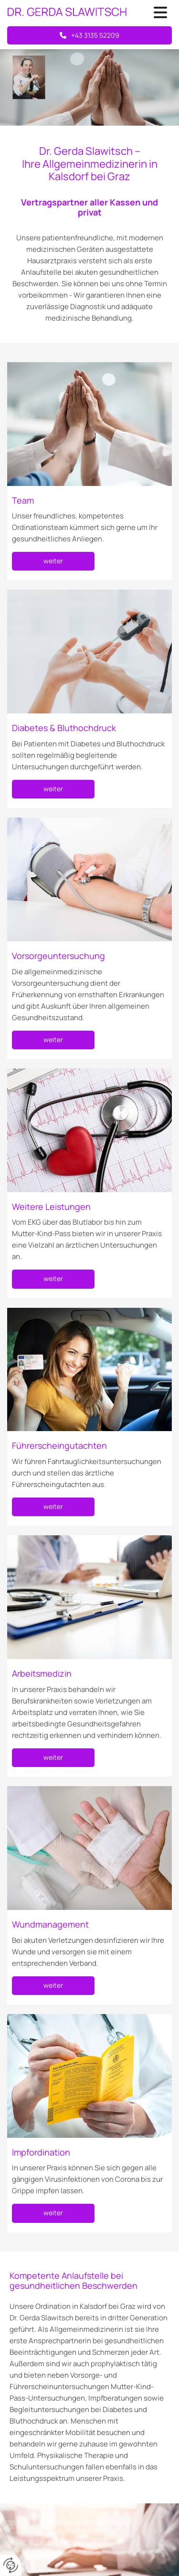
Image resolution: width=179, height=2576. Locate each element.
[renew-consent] (10, 2565)
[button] (156, 13)
